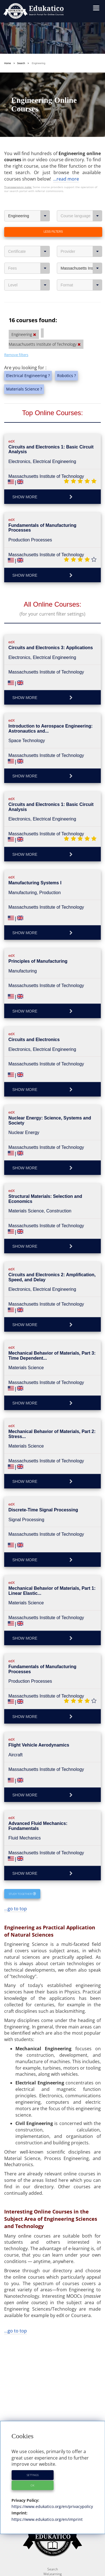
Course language (81, 215)
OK (32, 2485)
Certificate (29, 251)
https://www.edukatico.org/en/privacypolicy (52, 2506)
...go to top (15, 1909)
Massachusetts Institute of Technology (81, 268)
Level (29, 285)
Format (81, 285)
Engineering (29, 215)
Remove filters (16, 354)
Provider (81, 251)
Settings (33, 2475)
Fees (29, 268)
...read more (66, 179)
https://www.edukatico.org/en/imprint (47, 2519)
